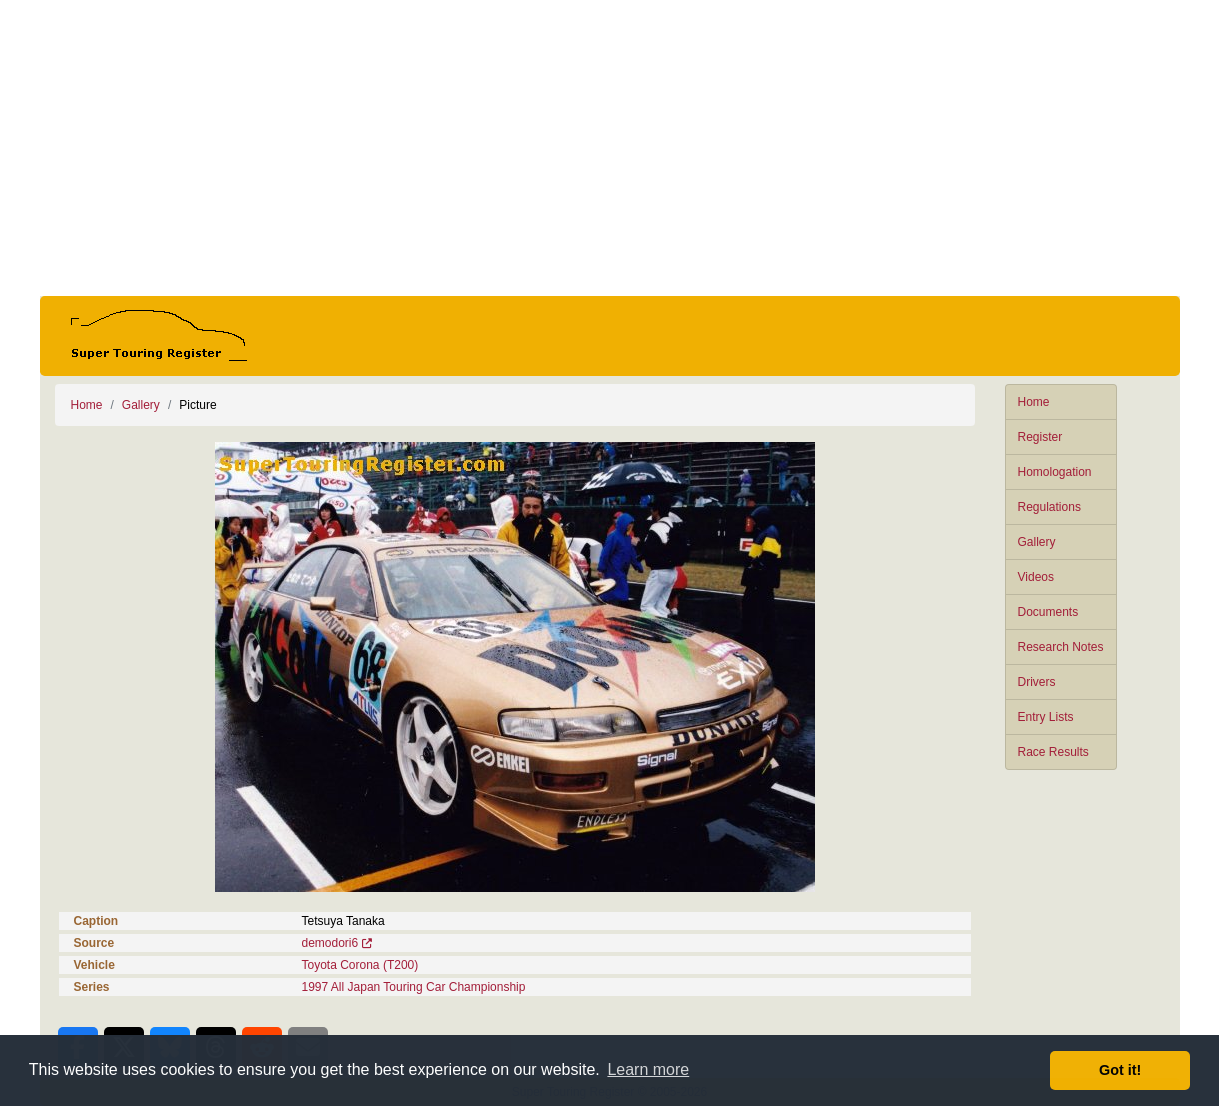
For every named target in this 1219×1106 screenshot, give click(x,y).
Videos (1036, 577)
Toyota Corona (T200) (360, 965)
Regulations (1049, 507)
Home (1034, 402)
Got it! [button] (1120, 1070)
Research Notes (1061, 647)
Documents (1048, 612)
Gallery (1037, 542)
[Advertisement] (610, 148)
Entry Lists (1046, 717)
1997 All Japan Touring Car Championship (414, 987)
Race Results (1053, 752)
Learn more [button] (648, 1069)
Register (1040, 437)
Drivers (1037, 682)
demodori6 (330, 943)
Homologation (1055, 472)
